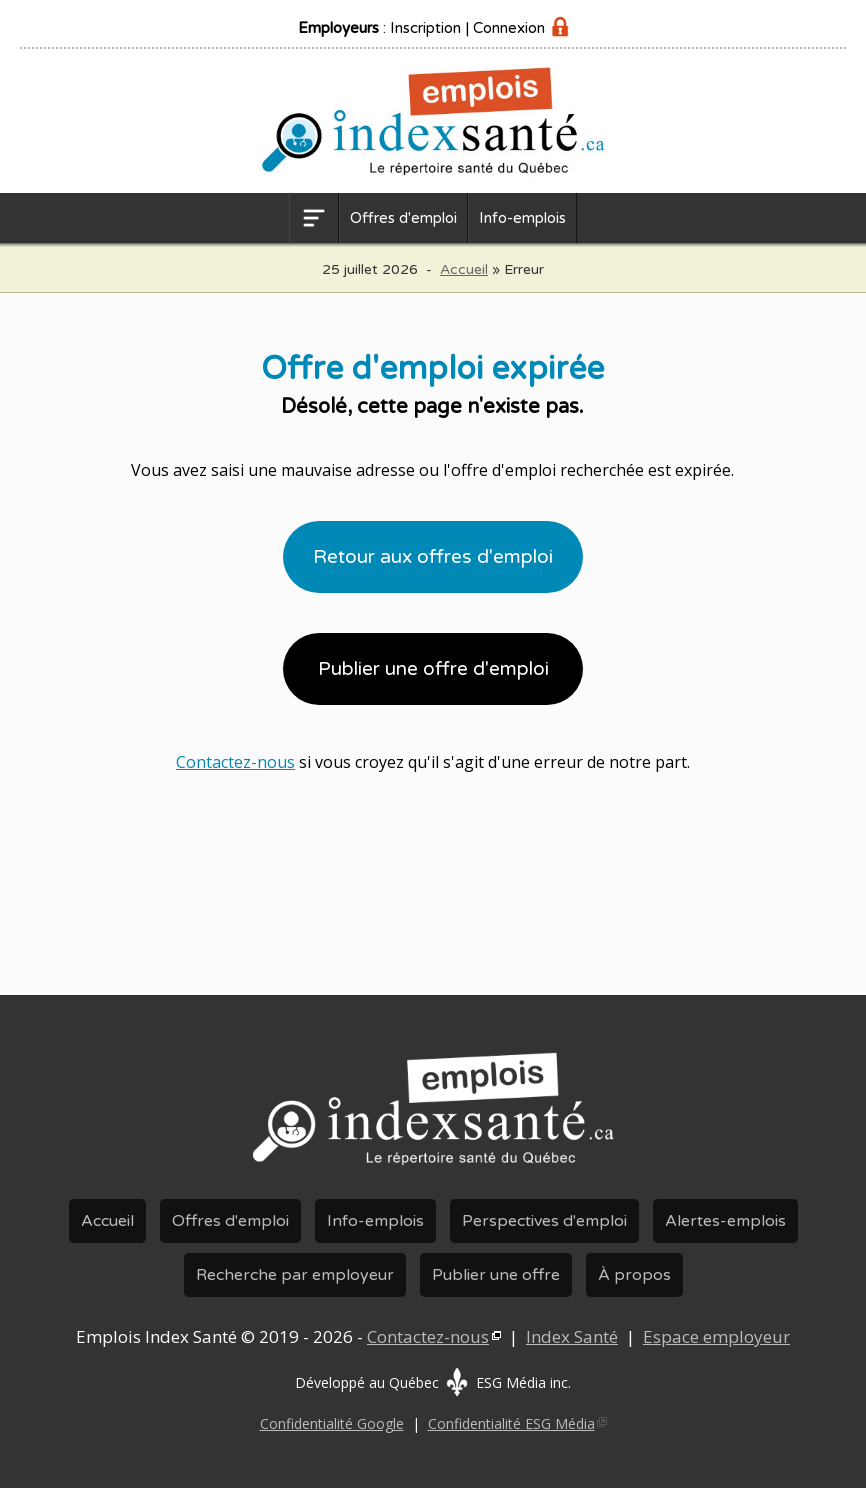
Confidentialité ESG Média (511, 1423)
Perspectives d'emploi (544, 1221)
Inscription (425, 28)
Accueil (464, 269)
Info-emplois (522, 218)
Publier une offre (496, 1275)
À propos (634, 1275)
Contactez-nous (235, 762)
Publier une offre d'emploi (433, 669)
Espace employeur (716, 1336)
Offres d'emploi (403, 218)
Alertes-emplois (725, 1221)
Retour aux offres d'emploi (433, 557)
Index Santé (572, 1336)
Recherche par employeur (295, 1275)
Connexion (509, 28)
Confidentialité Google (332, 1423)
